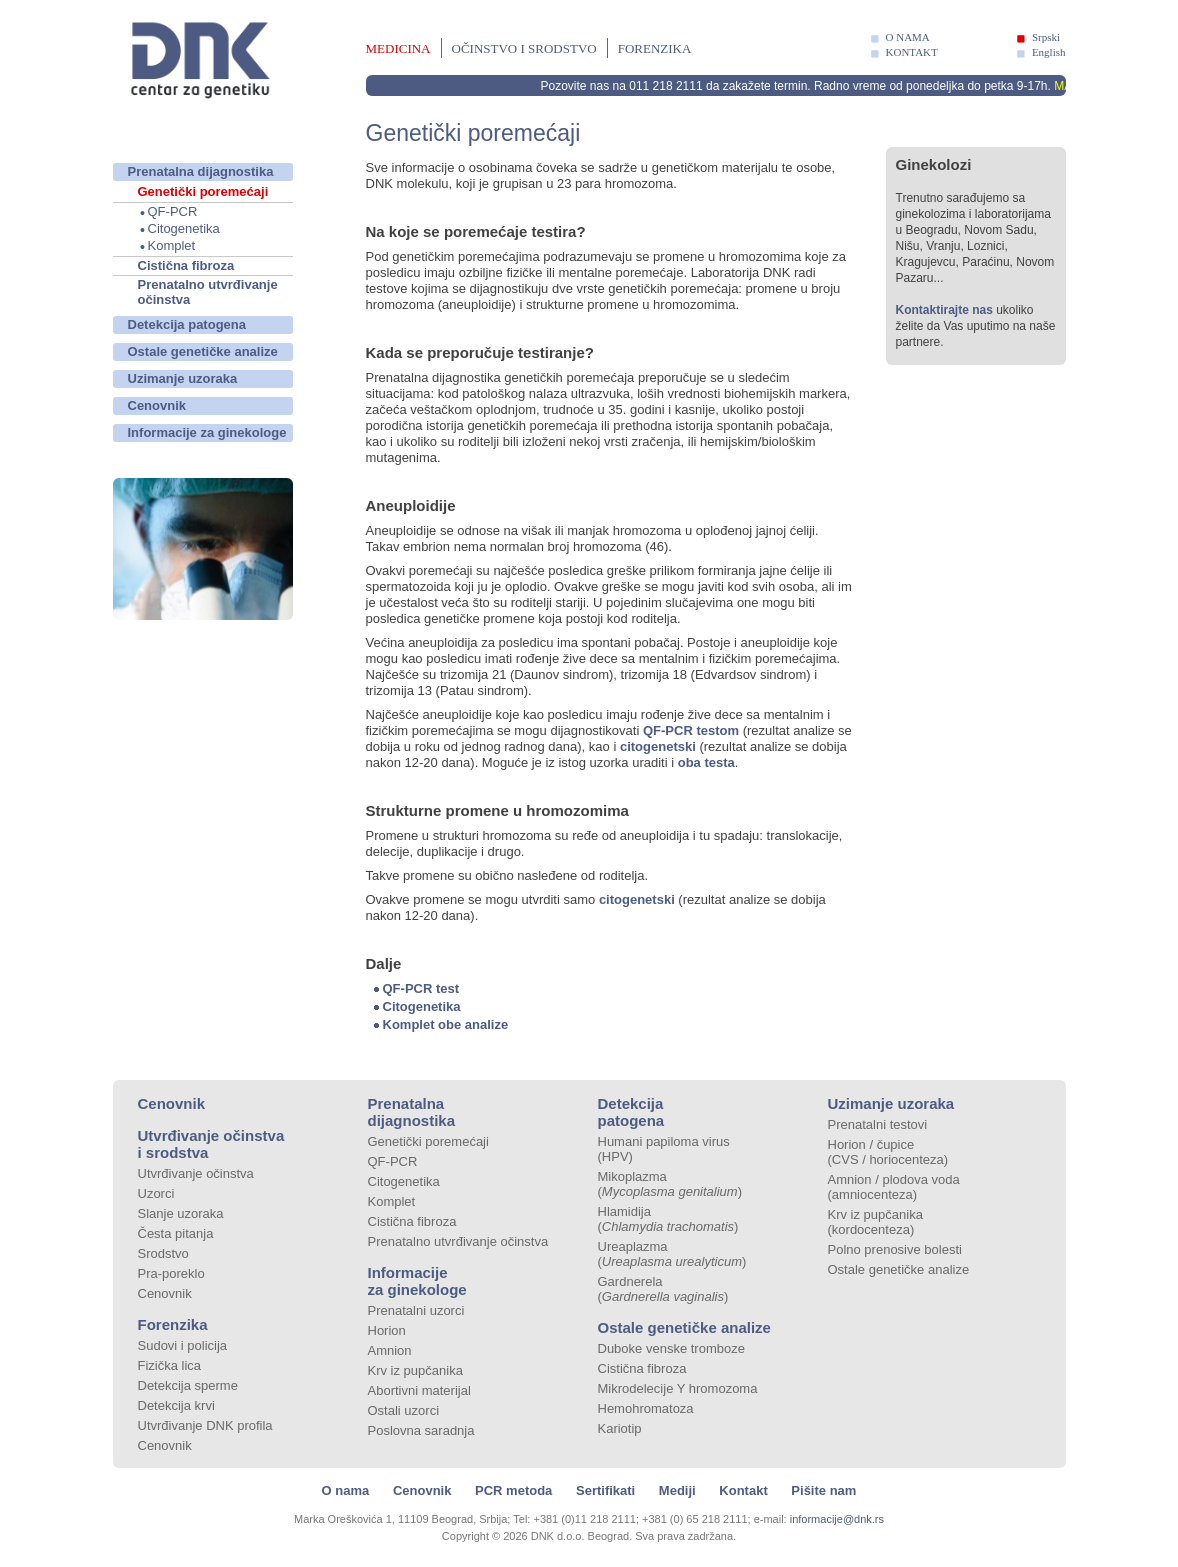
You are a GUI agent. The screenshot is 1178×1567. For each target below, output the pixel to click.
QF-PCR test (421, 988)
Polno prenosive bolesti (895, 1249)
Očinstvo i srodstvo (524, 48)
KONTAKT (912, 52)
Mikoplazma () (670, 1184)
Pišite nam (823, 1490)
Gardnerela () (663, 1289)
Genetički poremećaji (203, 191)
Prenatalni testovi (878, 1124)
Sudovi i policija (183, 1345)
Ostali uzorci (404, 1410)
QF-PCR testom (689, 730)
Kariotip (620, 1428)
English (1049, 52)
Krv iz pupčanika (415, 1370)
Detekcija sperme (188, 1385)
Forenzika (655, 48)
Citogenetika (184, 228)
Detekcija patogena (187, 324)
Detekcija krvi (176, 1405)
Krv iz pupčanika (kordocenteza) (875, 1222)
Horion (387, 1330)
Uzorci (156, 1193)
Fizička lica (170, 1365)
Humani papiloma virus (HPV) (664, 1149)
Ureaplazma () (672, 1254)
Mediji (677, 1490)
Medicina (398, 48)
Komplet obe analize (446, 1024)
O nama (346, 1490)
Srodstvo (163, 1253)
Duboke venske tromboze (671, 1348)
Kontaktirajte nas (944, 310)
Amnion (390, 1350)
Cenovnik (157, 405)
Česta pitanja (176, 1233)
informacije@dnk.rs (837, 1519)
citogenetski (658, 746)
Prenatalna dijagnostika (201, 171)
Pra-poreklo (171, 1273)
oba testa (706, 762)
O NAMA (908, 37)
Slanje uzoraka (181, 1213)
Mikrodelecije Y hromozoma (678, 1388)
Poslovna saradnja (421, 1430)
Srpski (1046, 37)
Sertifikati (605, 1490)
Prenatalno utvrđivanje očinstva (208, 292)
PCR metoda (513, 1490)
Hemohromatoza (646, 1408)
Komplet (172, 245)
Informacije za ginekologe (207, 432)
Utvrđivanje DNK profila (205, 1425)
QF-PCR (173, 211)
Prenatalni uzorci (416, 1310)
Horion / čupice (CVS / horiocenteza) (888, 1152)
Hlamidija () (668, 1219)
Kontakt (743, 1490)
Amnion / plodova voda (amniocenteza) (894, 1187)
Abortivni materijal (419, 1390)
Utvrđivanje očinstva (196, 1173)
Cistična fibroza (186, 265)
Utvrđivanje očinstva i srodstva (211, 1144)
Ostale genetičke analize (203, 351)
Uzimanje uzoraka (183, 378)
